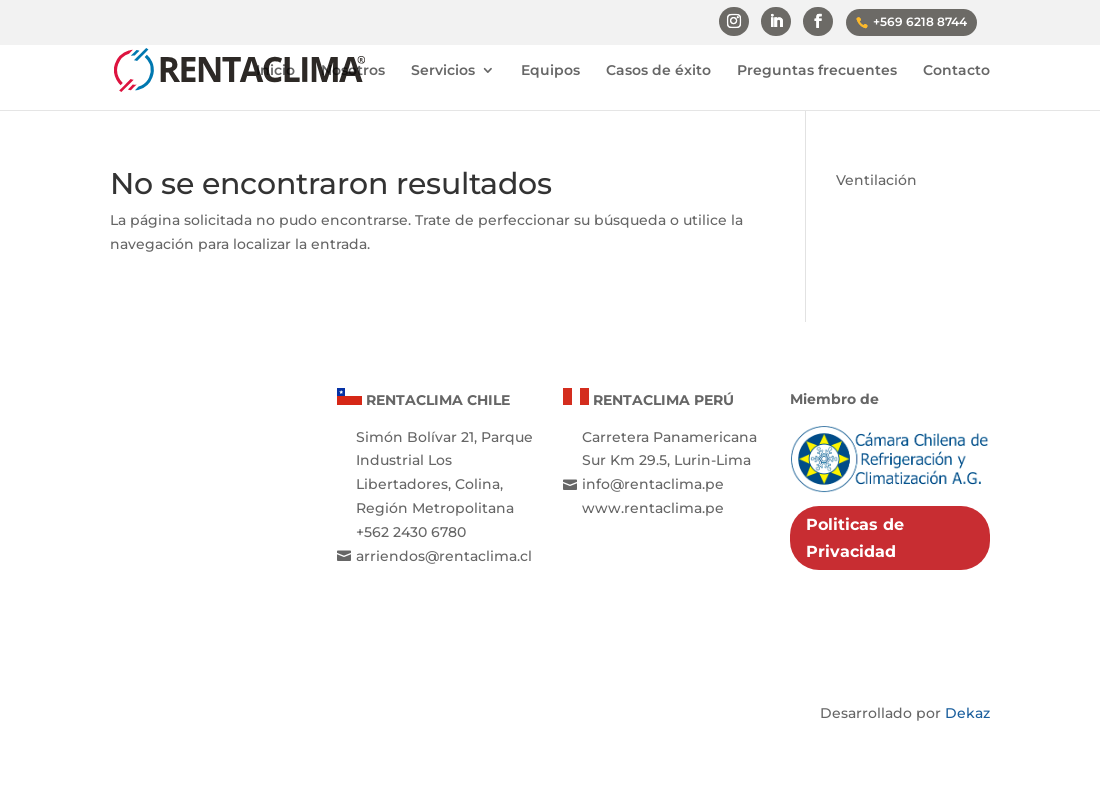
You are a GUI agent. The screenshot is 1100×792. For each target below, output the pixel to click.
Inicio (275, 71)
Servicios (443, 71)
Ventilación (876, 180)
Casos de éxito (658, 71)
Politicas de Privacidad (855, 538)
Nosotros (353, 71)
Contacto (956, 71)
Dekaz (967, 713)
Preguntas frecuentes (817, 71)
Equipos (550, 71)
